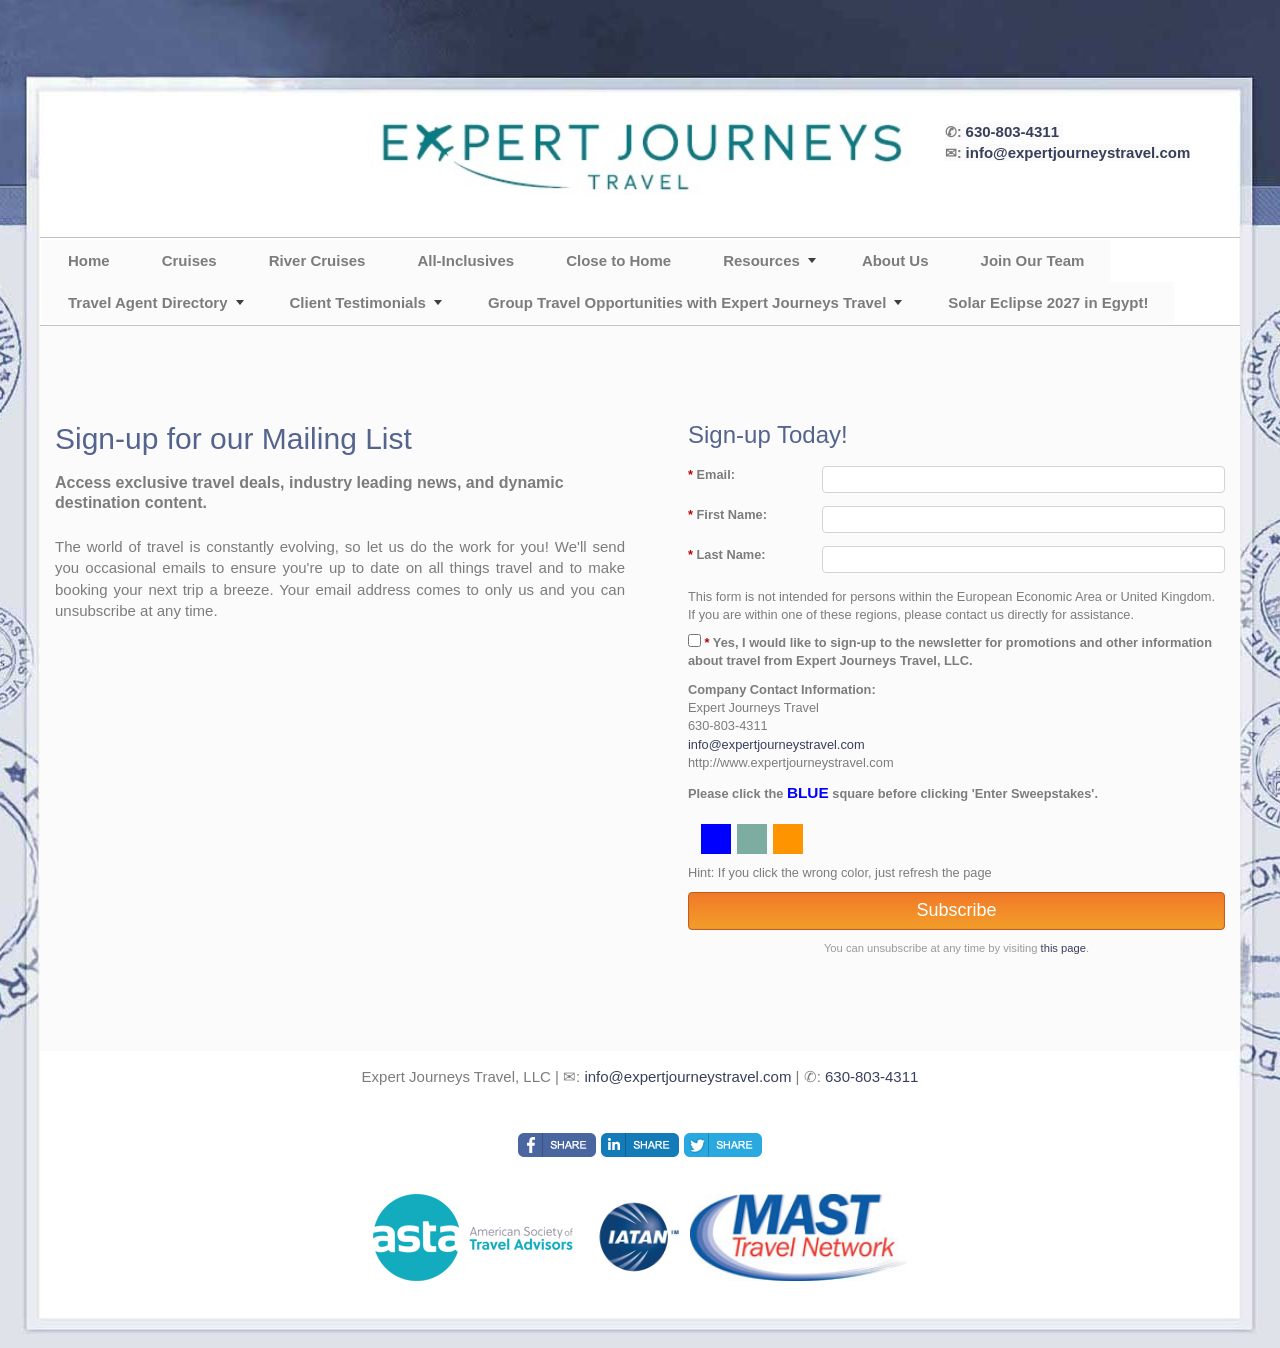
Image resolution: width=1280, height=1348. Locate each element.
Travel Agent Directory (148, 302)
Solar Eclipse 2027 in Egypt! (1048, 302)
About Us (895, 260)
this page (1063, 948)
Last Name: (727, 554)
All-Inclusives (465, 260)
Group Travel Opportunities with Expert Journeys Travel (687, 302)
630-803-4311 (1012, 131)
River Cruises (317, 260)
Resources (761, 260)
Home (89, 260)
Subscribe (956, 910)
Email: (711, 474)
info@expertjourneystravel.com (1078, 152)
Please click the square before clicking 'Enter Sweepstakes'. (893, 792)
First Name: (727, 514)
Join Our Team (1033, 260)
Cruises (189, 260)
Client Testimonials (358, 302)
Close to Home (618, 260)
